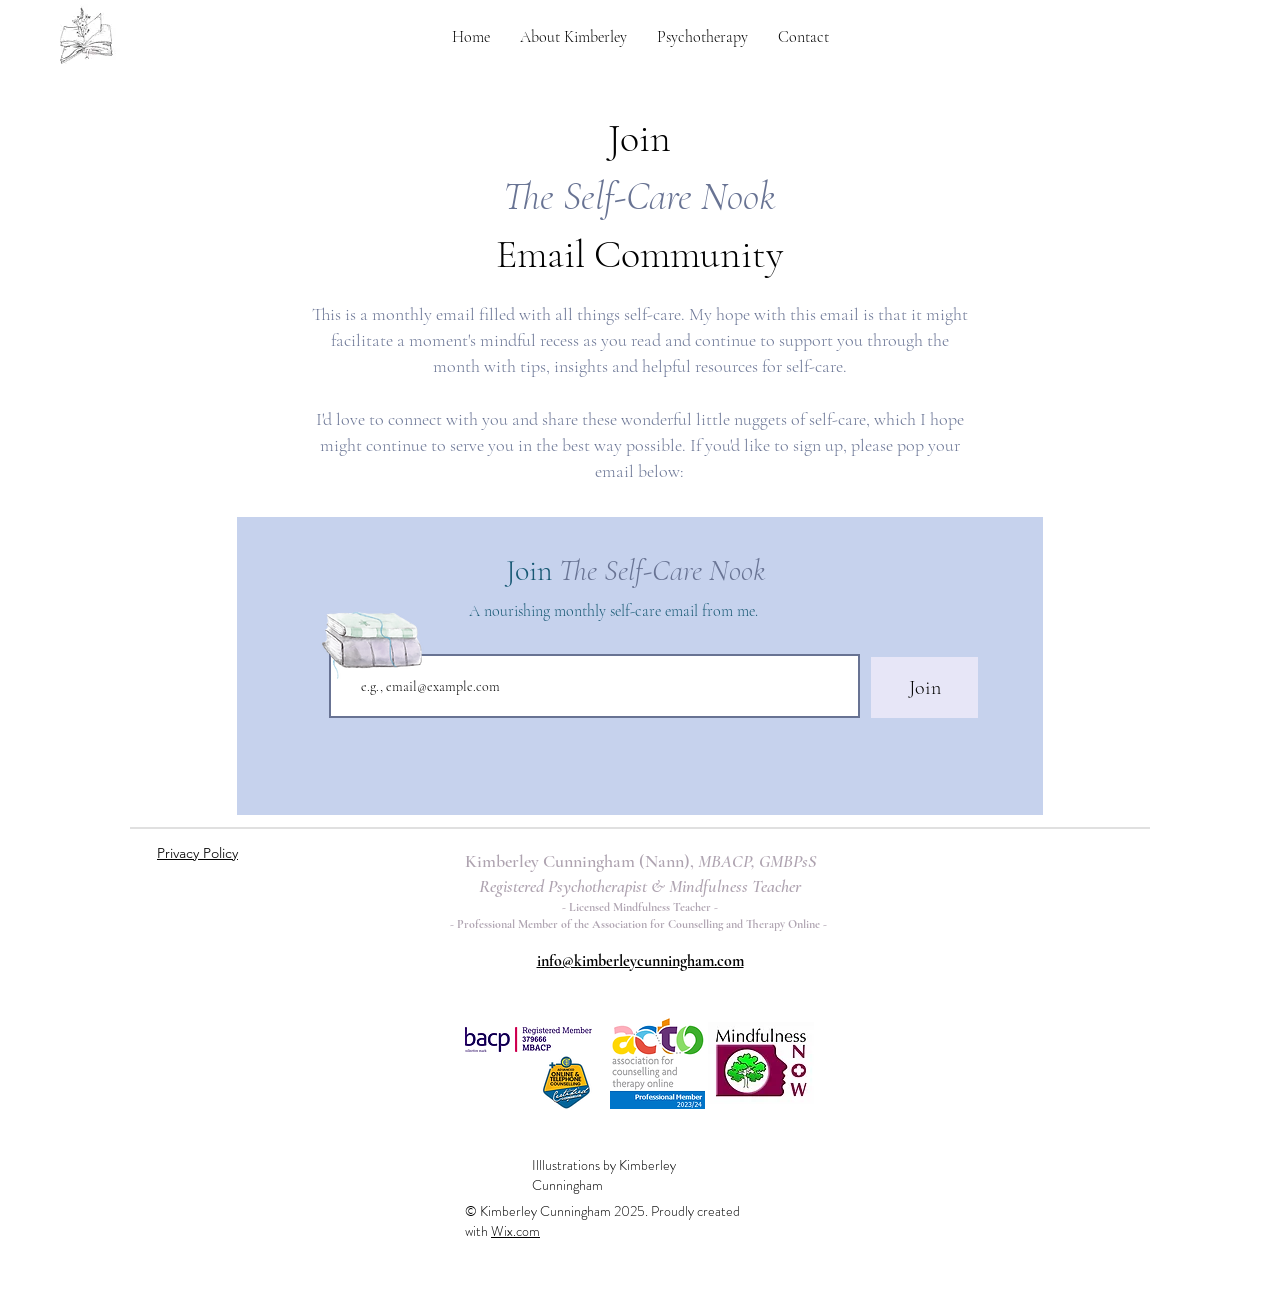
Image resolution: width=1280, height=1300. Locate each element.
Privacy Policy (197, 853)
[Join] (924, 687)
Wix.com (515, 1231)
